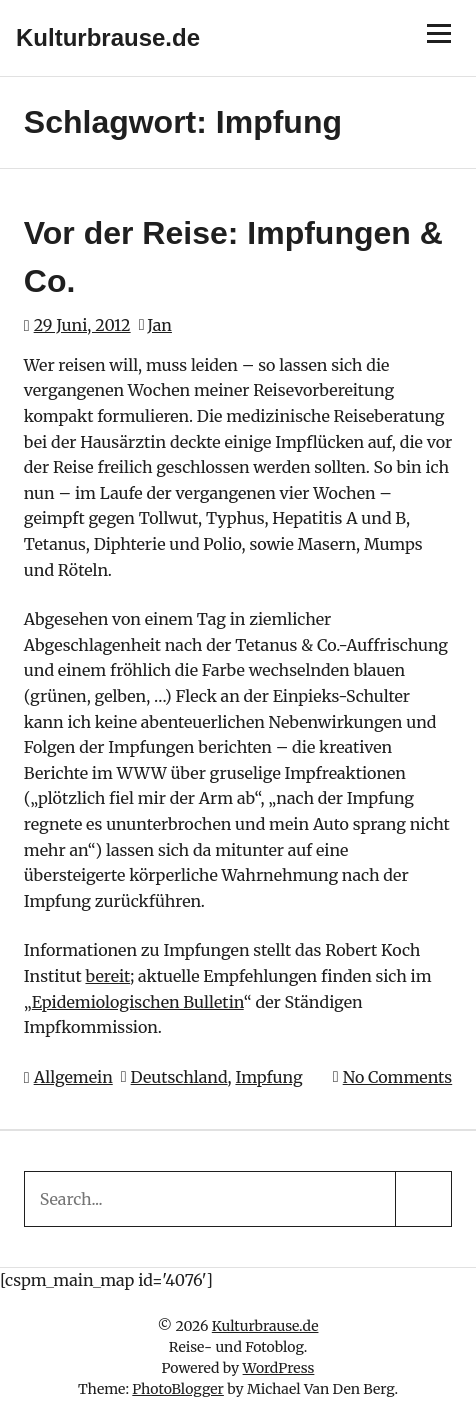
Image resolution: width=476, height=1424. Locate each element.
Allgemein (73, 1077)
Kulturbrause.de (108, 37)
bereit (107, 976)
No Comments (398, 1077)
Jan (159, 325)
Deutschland (179, 1077)
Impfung (268, 1077)
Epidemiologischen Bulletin (138, 1002)
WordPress (279, 1368)
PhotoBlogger (178, 1389)
